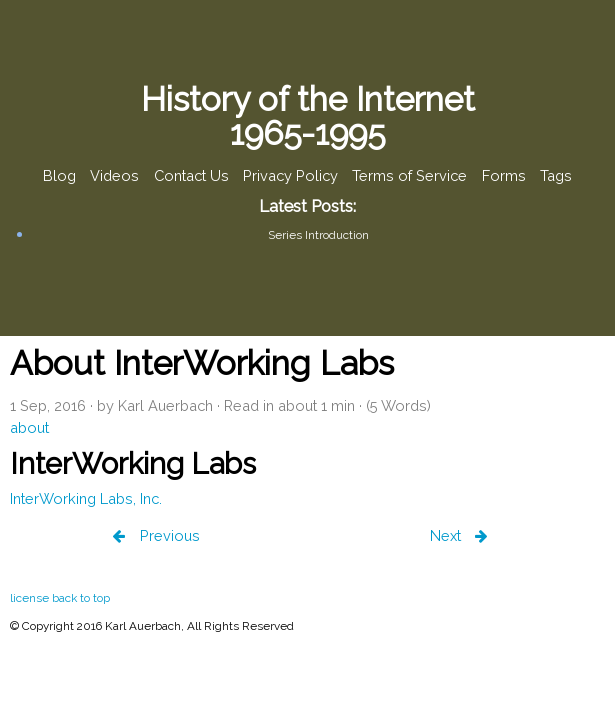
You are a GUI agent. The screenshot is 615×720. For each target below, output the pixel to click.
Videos (114, 176)
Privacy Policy (290, 176)
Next (447, 535)
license (29, 598)
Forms (504, 176)
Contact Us (191, 176)
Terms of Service (409, 176)
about (29, 427)
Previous (168, 535)
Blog (59, 176)
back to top (81, 598)
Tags (556, 176)
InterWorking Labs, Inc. (86, 498)
